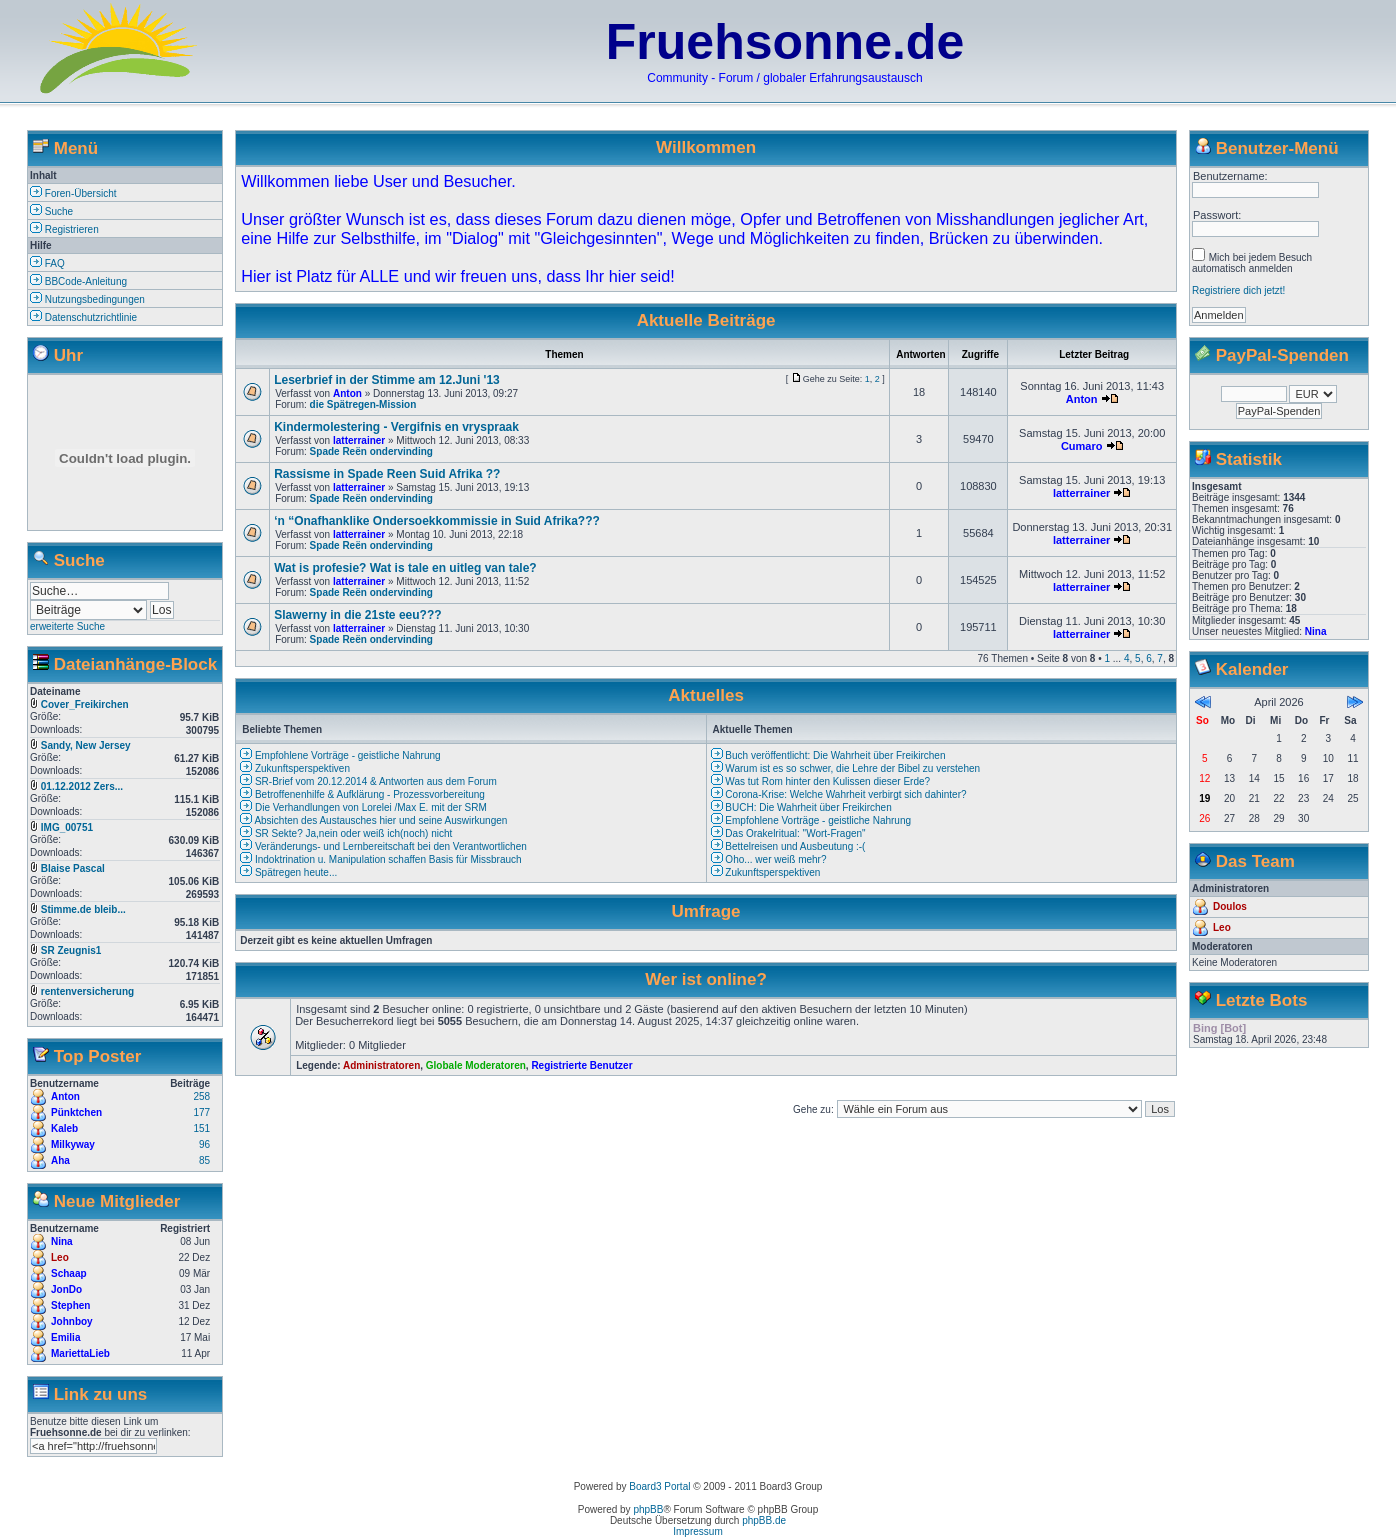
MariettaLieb (80, 1353)
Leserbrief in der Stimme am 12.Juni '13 (387, 380)
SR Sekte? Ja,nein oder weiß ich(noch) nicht (346, 833)
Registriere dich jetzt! (1238, 290)
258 (201, 1096)
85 (204, 1160)
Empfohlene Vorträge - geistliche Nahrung (340, 755)
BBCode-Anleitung (78, 281)
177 (201, 1112)
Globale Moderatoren (476, 1065)
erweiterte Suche (67, 626)
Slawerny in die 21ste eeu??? (357, 615)
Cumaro (1082, 446)
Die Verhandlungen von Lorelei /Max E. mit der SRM (363, 807)
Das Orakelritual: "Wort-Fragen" (788, 833)
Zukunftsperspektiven (295, 768)
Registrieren (64, 229)
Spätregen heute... (288, 872)
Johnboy (72, 1321)
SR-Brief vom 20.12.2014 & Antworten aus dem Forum (368, 781)
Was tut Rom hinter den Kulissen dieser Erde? (821, 781)
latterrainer (359, 440)
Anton (65, 1096)
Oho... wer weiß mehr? (769, 859)
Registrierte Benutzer (581, 1065)
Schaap (69, 1273)
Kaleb (64, 1128)
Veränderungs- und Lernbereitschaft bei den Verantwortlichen (383, 846)
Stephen (70, 1305)
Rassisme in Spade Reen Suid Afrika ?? (387, 474)
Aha (60, 1160)
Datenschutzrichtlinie (83, 317)
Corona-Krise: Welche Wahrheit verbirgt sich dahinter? (839, 794)
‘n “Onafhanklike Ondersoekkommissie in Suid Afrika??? (437, 521)
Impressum (697, 1531)
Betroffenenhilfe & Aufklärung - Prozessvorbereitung (362, 794)
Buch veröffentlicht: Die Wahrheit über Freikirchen (828, 755)
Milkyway (73, 1144)
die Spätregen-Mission (363, 404)
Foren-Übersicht (73, 193)
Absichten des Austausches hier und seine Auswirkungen (373, 820)
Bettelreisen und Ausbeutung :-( (788, 846)
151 (201, 1128)
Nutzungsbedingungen (87, 299)
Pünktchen (76, 1112)
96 (204, 1144)
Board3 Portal (659, 1486)
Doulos (1230, 906)
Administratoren (381, 1065)
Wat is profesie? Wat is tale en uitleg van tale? (405, 568)
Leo (60, 1257)
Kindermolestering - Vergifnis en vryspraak (396, 427)
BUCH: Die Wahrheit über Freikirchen (801, 807)
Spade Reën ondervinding (371, 451)
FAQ (47, 263)
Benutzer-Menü (1277, 148)
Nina (62, 1241)
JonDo (66, 1289)
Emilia (65, 1337)
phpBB (648, 1509)
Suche (51, 211)
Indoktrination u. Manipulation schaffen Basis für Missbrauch (380, 859)
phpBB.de (764, 1520)
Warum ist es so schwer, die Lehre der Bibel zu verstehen (846, 768)
